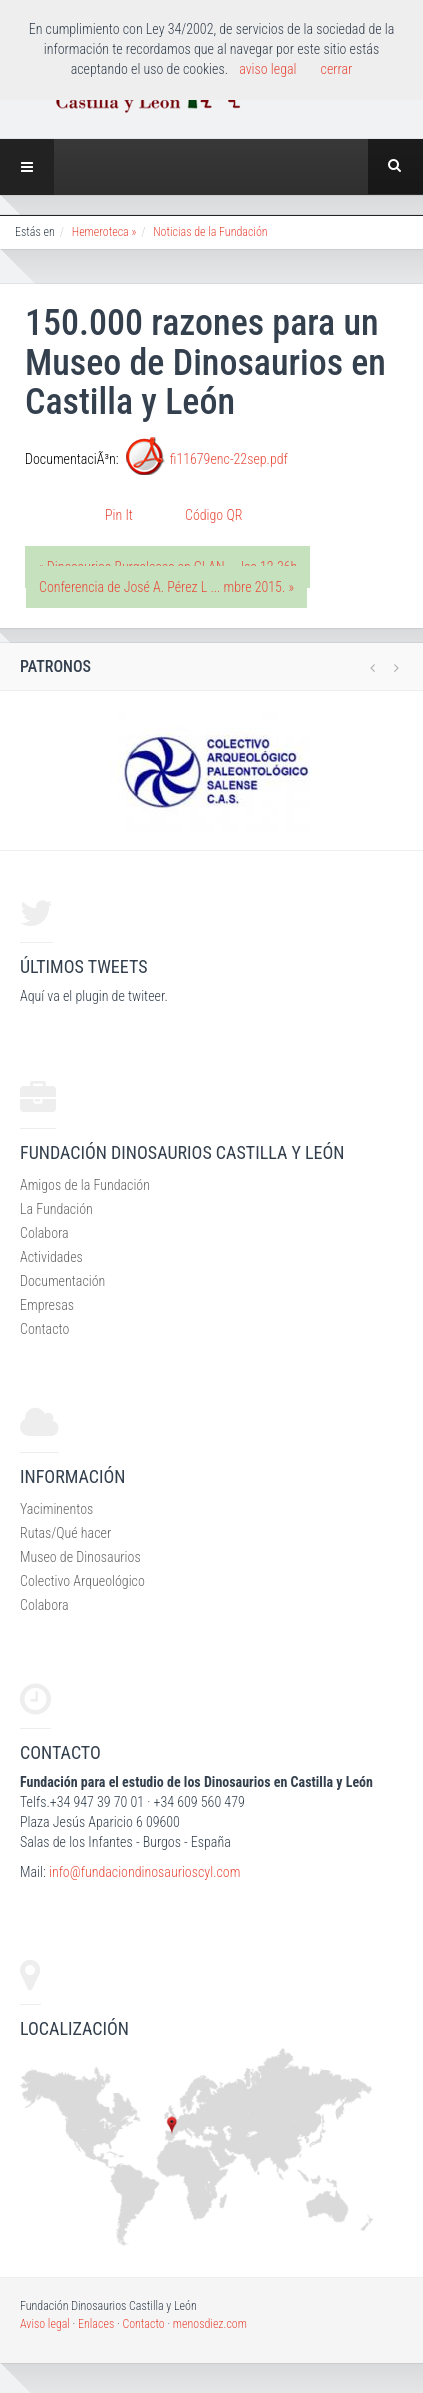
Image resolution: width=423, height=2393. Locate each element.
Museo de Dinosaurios (80, 1557)
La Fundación (56, 1209)
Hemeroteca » (104, 232)
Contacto (44, 1329)
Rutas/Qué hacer (65, 1533)
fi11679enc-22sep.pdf (229, 459)
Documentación (62, 1281)
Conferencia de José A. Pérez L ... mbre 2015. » (166, 587)
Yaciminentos (56, 1509)
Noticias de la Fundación (210, 232)
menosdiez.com (210, 2324)
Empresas (47, 1305)
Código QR (213, 515)
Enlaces (96, 2324)
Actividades (51, 1257)
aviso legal (267, 69)
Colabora (44, 1233)
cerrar (337, 69)
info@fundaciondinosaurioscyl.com (144, 1872)
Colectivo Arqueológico (82, 1581)
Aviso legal (45, 2324)
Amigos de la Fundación (85, 1185)
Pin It (119, 515)
